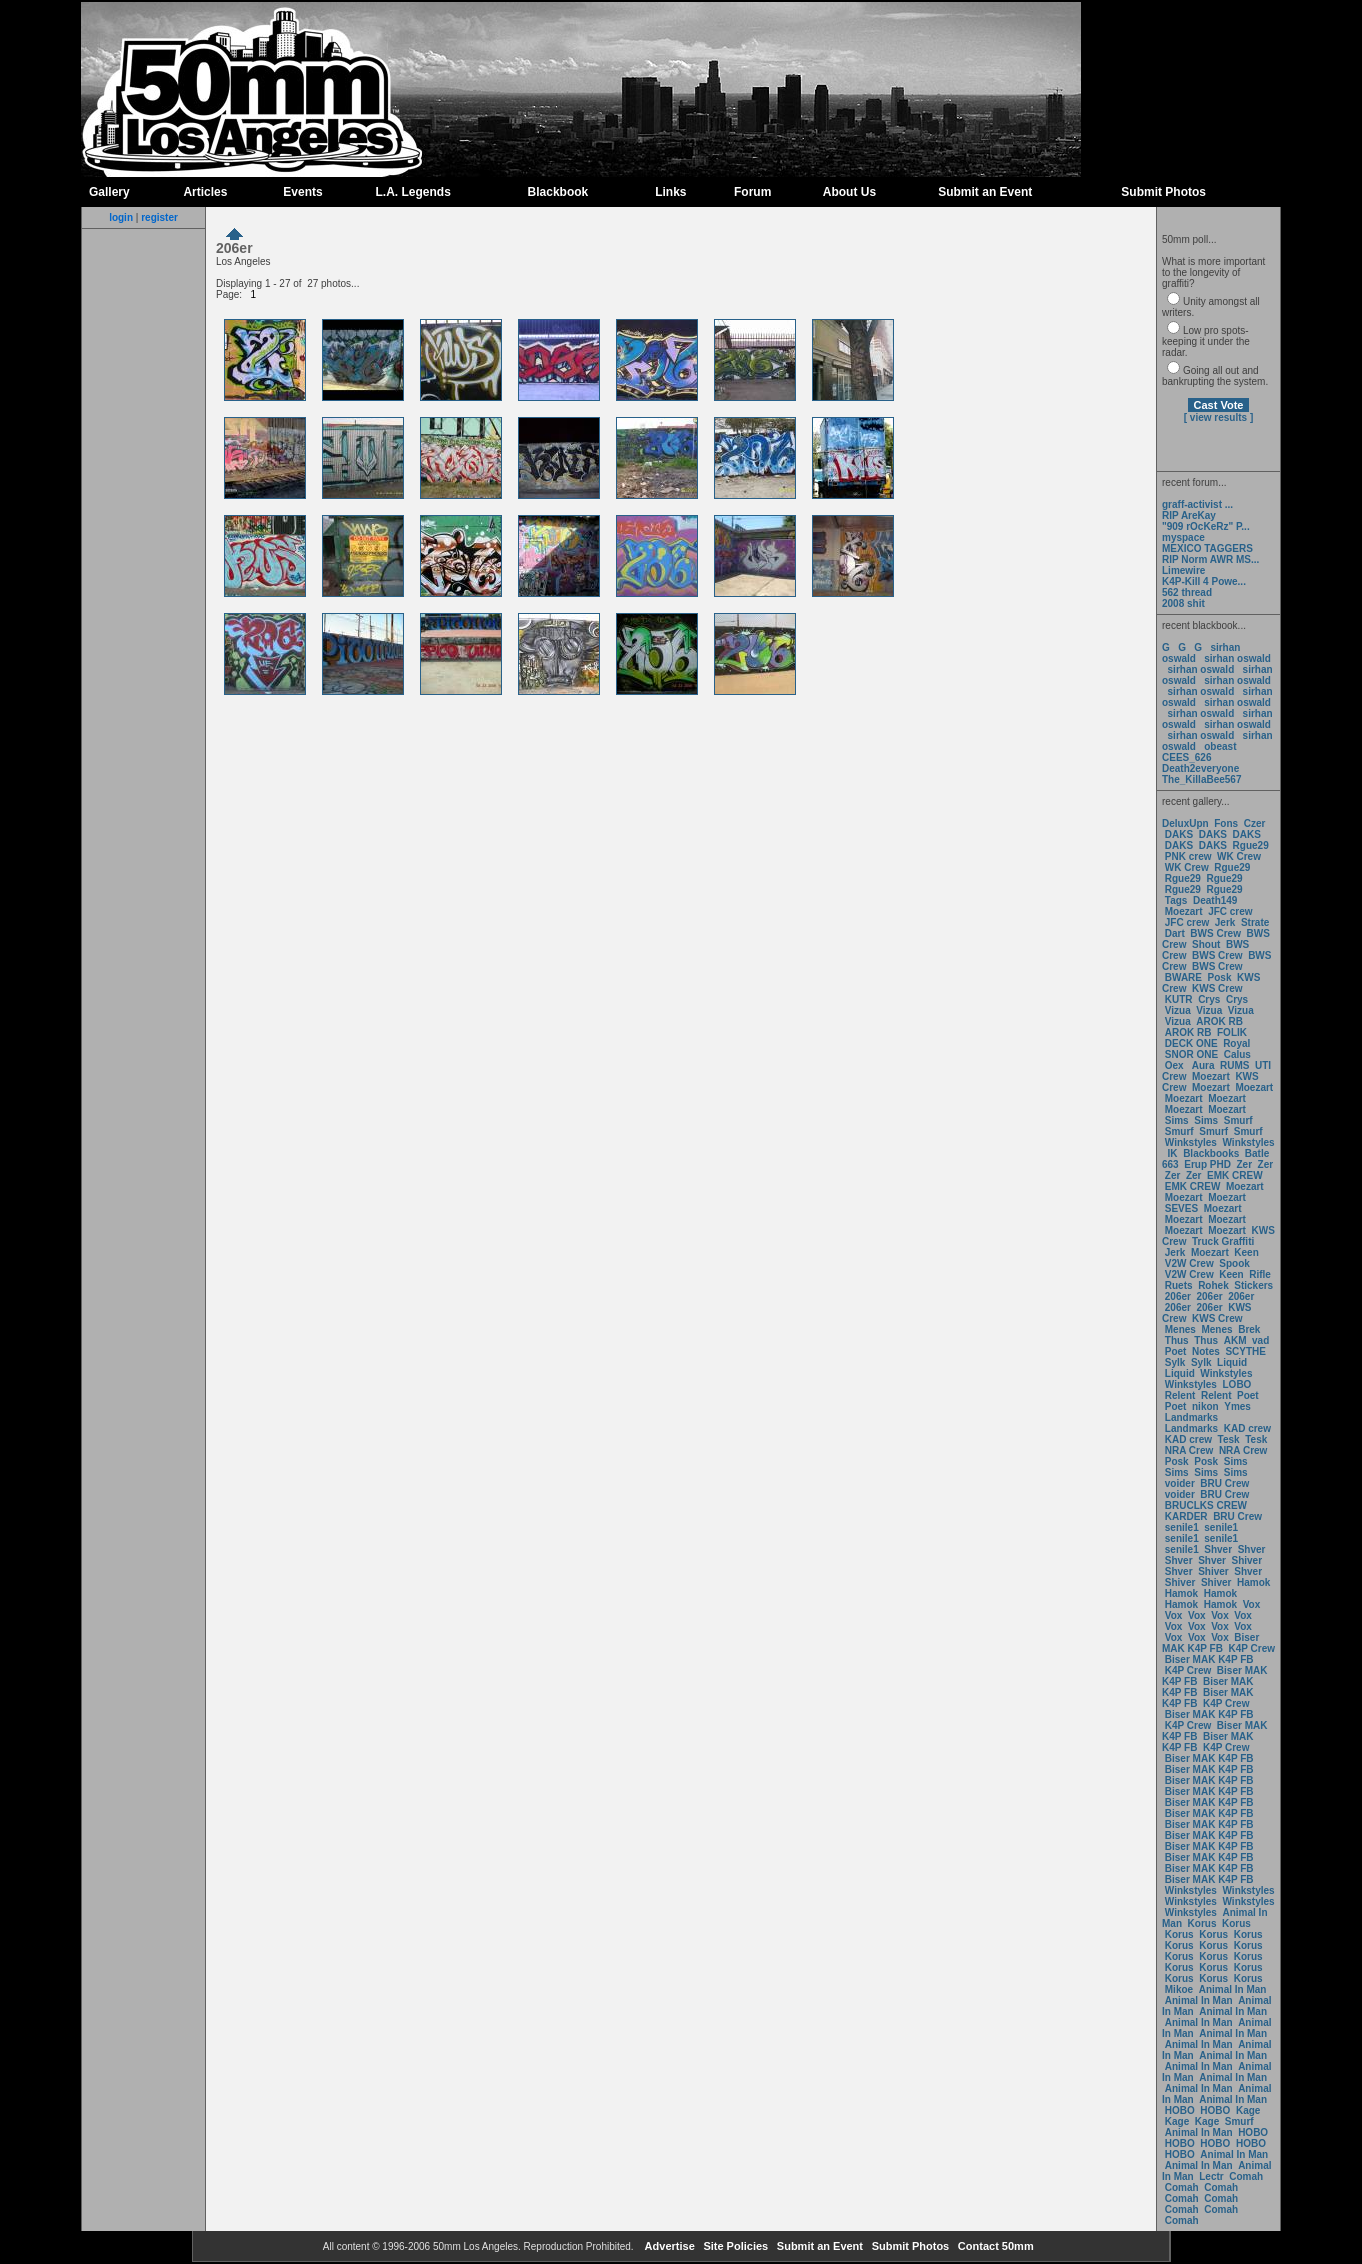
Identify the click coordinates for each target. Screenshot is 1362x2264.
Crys (1209, 999)
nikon (1205, 1406)
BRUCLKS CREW (1206, 1505)
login (121, 217)
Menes (1180, 1329)
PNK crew (1188, 856)
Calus (1237, 1054)
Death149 (1215, 900)
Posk (1220, 977)
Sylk (1175, 1362)
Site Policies (734, 2246)
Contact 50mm (994, 2246)
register (159, 217)
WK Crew (1239, 856)
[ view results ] (1218, 417)
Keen (1246, 1252)
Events (302, 192)
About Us (849, 192)
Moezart (1184, 911)
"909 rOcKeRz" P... (1206, 526)
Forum (752, 192)
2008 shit (1183, 603)
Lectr (1211, 2176)
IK (1171, 1153)
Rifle (1260, 1274)
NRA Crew (1189, 1450)
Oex (1174, 1065)
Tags (1176, 900)
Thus (1177, 1340)
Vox (1252, 1604)
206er (1178, 1296)
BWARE (1183, 977)
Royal (1236, 1043)
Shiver (1247, 1560)
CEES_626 (1186, 757)
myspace (1183, 537)
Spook (1234, 1263)
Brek (1249, 1329)
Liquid (1232, 1362)
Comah (1246, 2176)
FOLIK (1232, 1032)
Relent (1180, 1395)
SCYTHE (1245, 1351)
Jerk (1226, 922)
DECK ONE (1193, 1043)
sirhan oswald (1237, 658)
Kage (1248, 2110)
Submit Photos (1163, 192)
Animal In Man (1233, 1989)
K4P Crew (1252, 1648)
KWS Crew (1217, 988)
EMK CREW (1235, 1175)
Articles (205, 192)
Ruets (1179, 1285)
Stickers (1253, 1285)
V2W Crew (1189, 1263)
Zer (1244, 1164)
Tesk (1229, 1439)
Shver (1218, 1549)
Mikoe (1179, 1989)
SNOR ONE (1191, 1054)
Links (670, 192)
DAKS (1179, 834)
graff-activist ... (1197, 504)
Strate (1255, 922)
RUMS (1236, 1065)
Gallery (109, 192)
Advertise (668, 2246)
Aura (1201, 1065)
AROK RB (1219, 1021)
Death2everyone (1200, 768)
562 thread (1187, 592)
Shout (1206, 944)
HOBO (1180, 2110)
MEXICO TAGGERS (1207, 548)
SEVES (1183, 1208)
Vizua (1178, 1010)
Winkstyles (1191, 1142)
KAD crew (1247, 1428)
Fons (1226, 823)
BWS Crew (1215, 933)
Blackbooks (1211, 1153)
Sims (1177, 1120)
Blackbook (558, 192)
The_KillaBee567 (1202, 779)
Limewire (1183, 570)
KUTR (1179, 999)
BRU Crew (1224, 1483)
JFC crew (1230, 911)
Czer (1255, 823)
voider (1181, 1483)
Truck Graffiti (1223, 1241)
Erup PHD (1207, 1164)
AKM (1235, 1340)
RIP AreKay (1189, 515)
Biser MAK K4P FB (1210, 1643)
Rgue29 (1251, 845)
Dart (1175, 933)
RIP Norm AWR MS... (1210, 559)
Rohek (1213, 1285)
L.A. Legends (412, 192)
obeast (1220, 746)
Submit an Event (985, 192)
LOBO (1237, 1384)
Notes (1206, 1351)
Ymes (1237, 1406)
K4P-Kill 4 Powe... (1204, 581)
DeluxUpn (1185, 823)
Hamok (1253, 1582)
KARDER (1186, 1516)
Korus (1202, 1923)
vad (1260, 1340)
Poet (1176, 1351)
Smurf (1238, 1120)
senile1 (1182, 1527)
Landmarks (1191, 1417)
